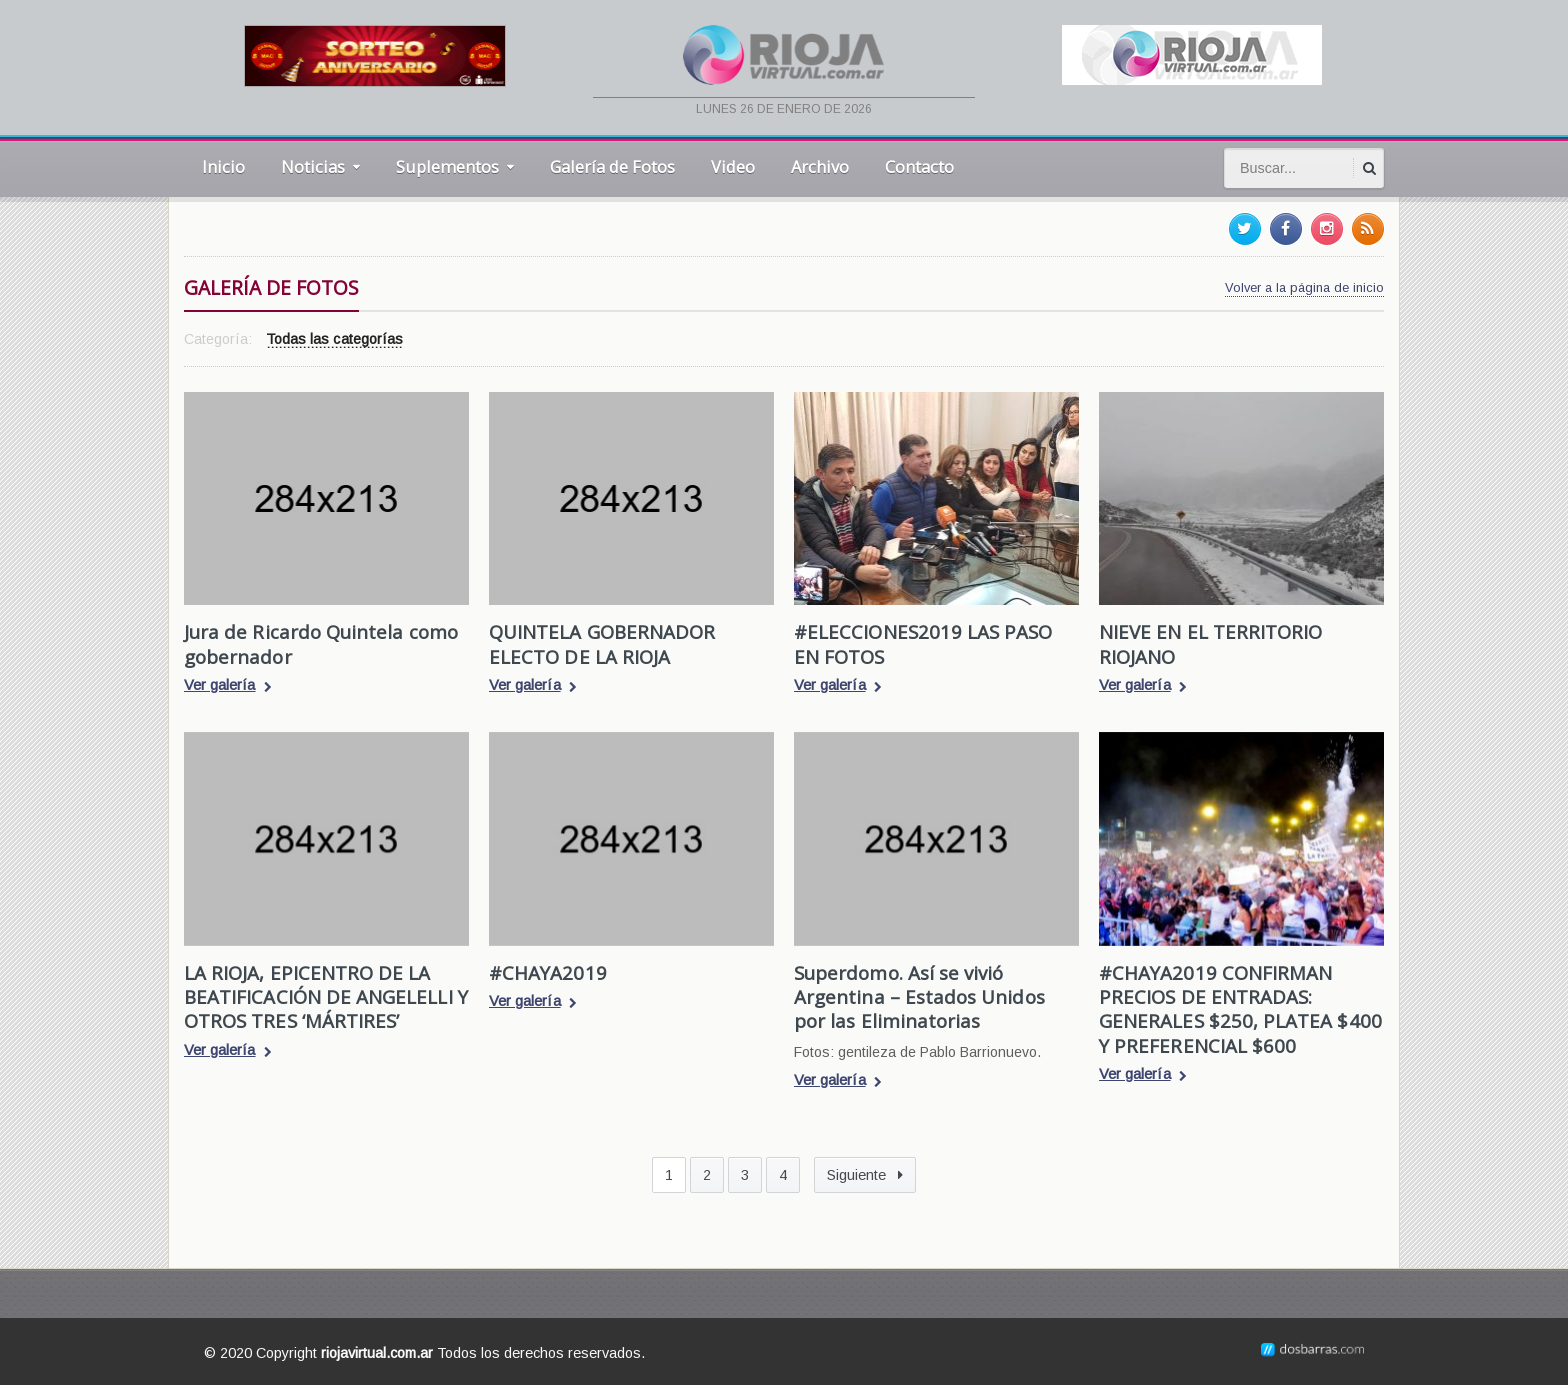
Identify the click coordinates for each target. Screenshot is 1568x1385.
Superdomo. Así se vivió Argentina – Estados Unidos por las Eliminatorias (918, 997)
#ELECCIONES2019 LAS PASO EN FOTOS (922, 643)
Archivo (820, 166)
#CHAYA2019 (547, 972)
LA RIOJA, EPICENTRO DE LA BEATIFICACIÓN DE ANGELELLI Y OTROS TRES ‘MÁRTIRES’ (325, 997)
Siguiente (865, 1175)
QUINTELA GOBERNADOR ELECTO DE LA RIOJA (601, 643)
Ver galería (227, 687)
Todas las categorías (334, 339)
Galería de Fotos (612, 166)
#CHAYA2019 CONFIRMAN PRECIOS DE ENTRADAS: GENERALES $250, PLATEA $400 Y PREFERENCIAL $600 (1239, 1009)
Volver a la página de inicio (1304, 287)
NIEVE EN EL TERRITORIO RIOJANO (1210, 643)
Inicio (223, 166)
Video (733, 166)
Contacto (919, 166)
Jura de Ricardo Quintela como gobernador (320, 643)
